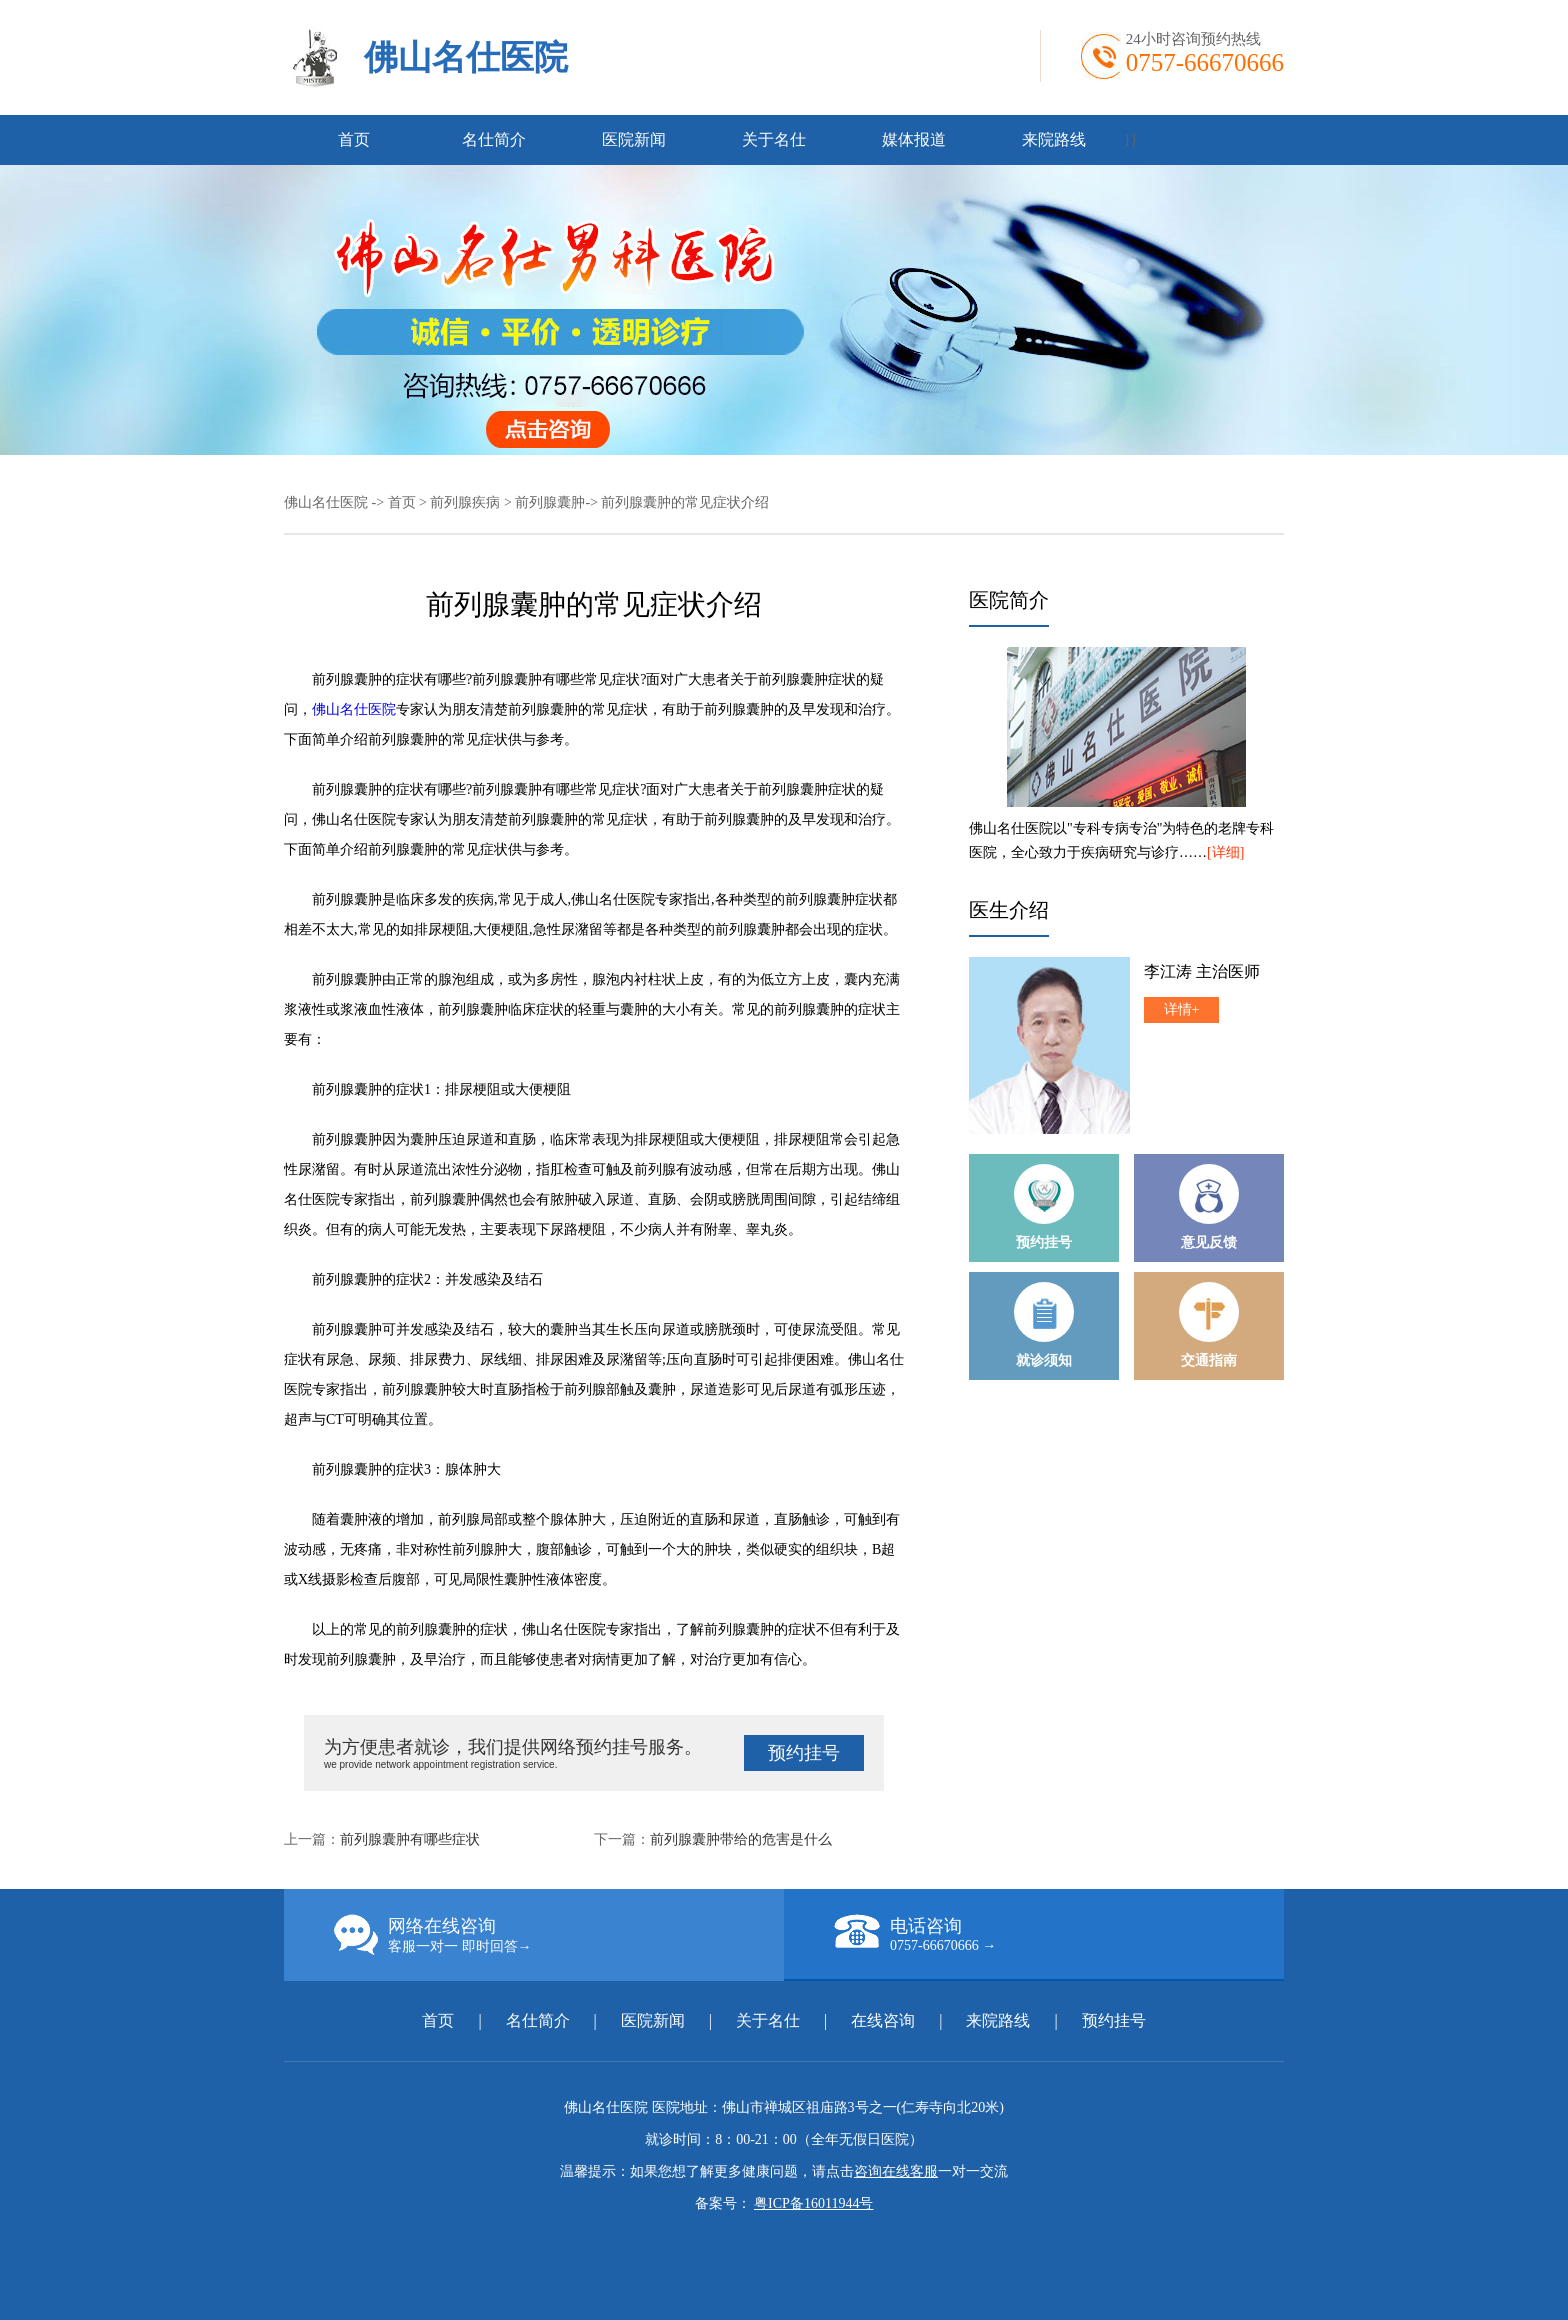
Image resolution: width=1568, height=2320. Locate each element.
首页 (354, 139)
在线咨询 (883, 2020)
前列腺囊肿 (550, 502)
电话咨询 (1059, 1934)
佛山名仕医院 (466, 57)
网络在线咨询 (559, 1935)
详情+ (1182, 1009)
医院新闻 (634, 139)
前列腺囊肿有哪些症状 (410, 1839)
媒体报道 (914, 139)
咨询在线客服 (896, 2171)
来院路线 (1054, 139)
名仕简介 (494, 139)
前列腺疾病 (465, 502)
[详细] (1225, 852)
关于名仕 (774, 139)
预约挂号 (804, 1753)
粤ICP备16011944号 (813, 2203)
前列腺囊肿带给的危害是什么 (741, 1839)
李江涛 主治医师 (1202, 971)
